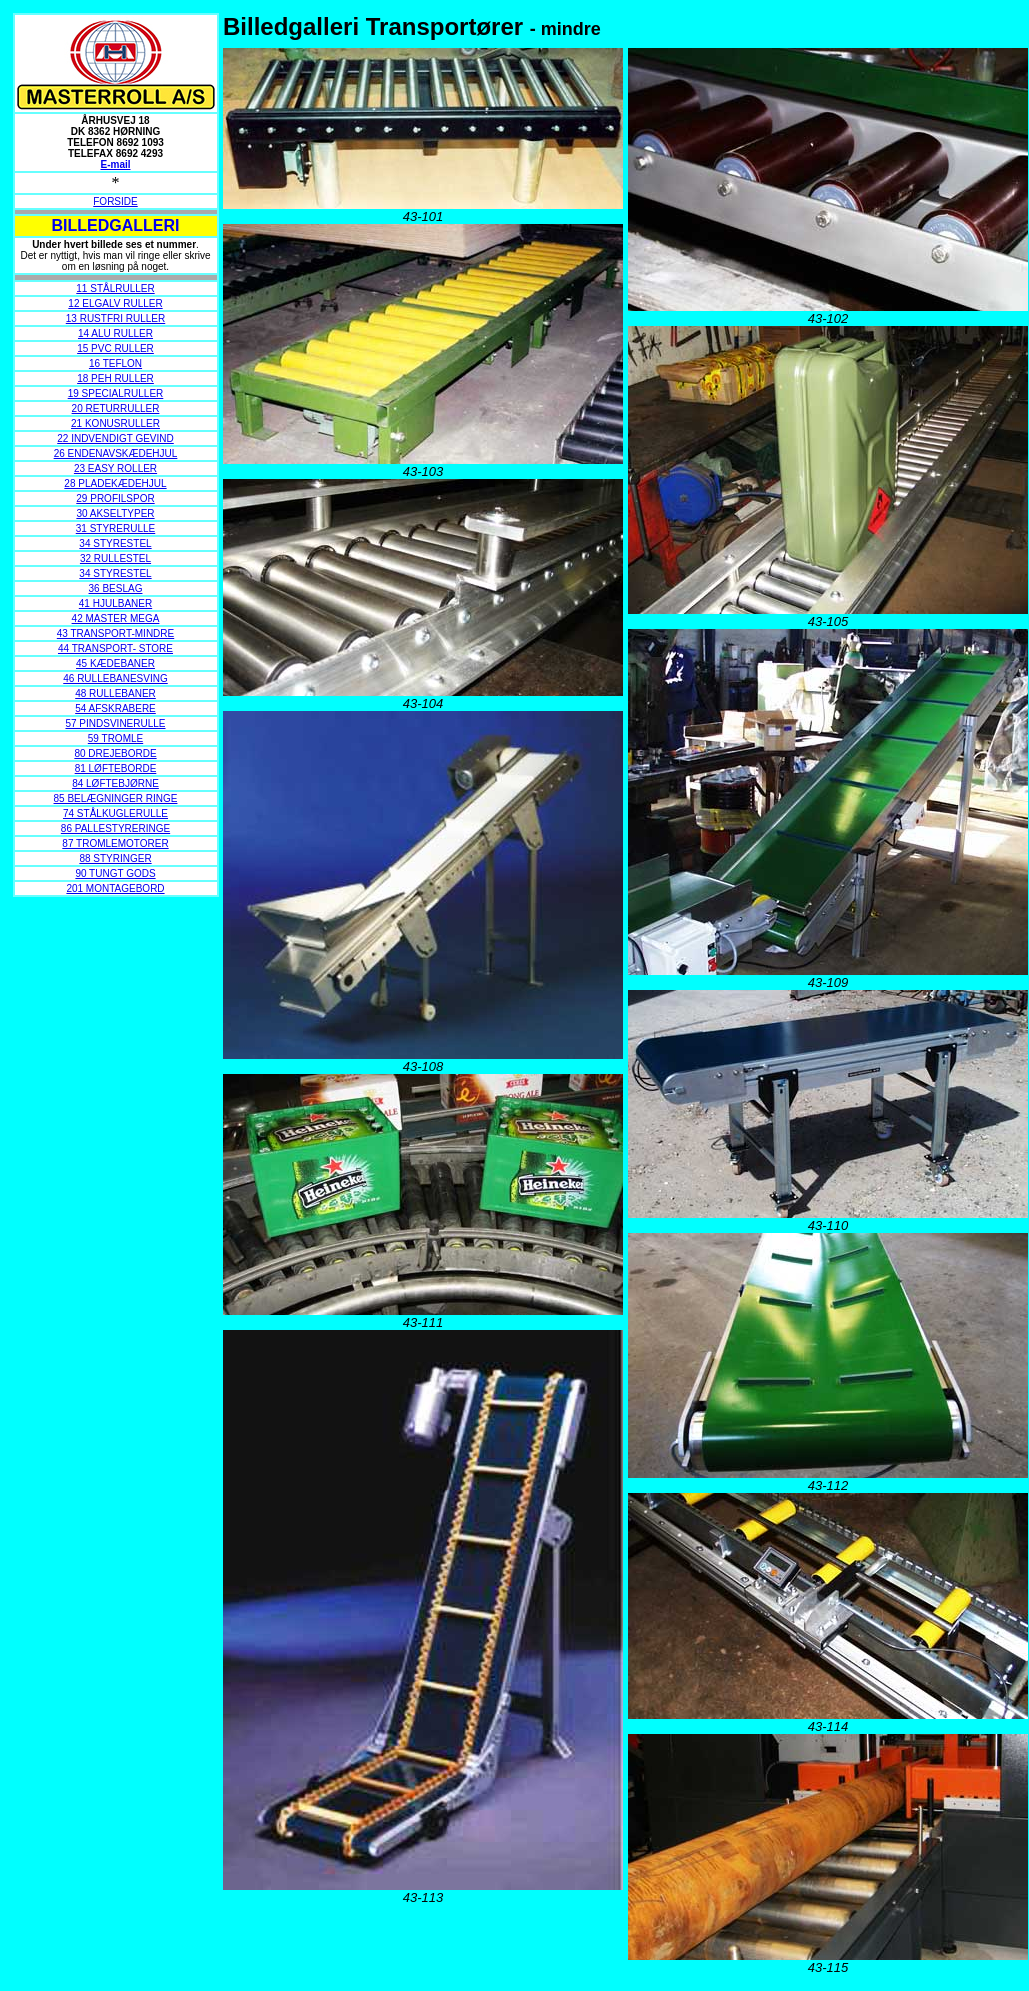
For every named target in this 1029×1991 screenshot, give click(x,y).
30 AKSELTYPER (115, 513)
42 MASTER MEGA (116, 618)
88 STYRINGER (115, 858)
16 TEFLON (115, 363)
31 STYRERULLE (115, 528)
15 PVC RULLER (115, 348)
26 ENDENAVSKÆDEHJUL (116, 453)
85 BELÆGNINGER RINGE (116, 798)
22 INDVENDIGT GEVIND (115, 438)
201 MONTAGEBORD (115, 888)
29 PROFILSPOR (115, 498)
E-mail (115, 164)
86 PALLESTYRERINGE (115, 828)
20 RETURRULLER (116, 408)
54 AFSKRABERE (115, 708)
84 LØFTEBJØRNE (115, 783)
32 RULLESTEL (115, 558)
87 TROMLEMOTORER (115, 843)
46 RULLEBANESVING (115, 678)
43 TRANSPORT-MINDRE (115, 633)
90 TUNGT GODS (115, 873)
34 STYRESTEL (115, 543)
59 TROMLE (115, 738)
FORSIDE (115, 201)
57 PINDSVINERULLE (115, 723)
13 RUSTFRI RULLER (115, 318)
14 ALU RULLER (115, 333)
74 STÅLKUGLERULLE (115, 813)
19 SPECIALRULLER (116, 393)
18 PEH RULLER (115, 378)
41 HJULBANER (115, 603)
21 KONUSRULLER (115, 423)
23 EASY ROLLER (115, 468)
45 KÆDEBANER (115, 663)
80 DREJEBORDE (115, 753)
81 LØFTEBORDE (116, 768)
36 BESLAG (116, 588)
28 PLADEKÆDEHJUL (115, 483)
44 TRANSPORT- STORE (115, 648)
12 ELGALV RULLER (115, 303)
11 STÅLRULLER (115, 288)
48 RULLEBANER (115, 693)
